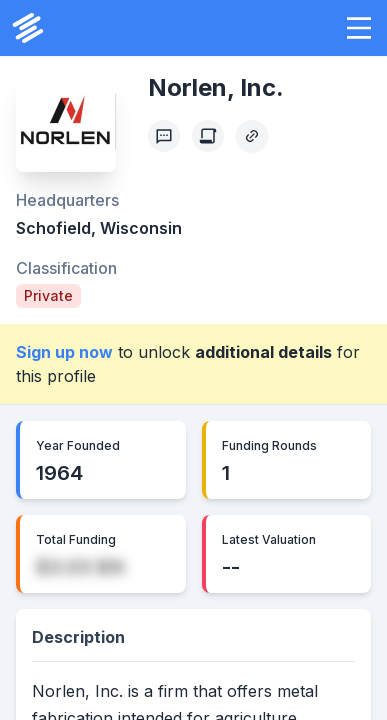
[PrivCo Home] (28, 28)
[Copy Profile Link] (252, 136)
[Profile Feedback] (164, 136)
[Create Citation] (208, 136)
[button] (359, 28)
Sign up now (64, 352)
